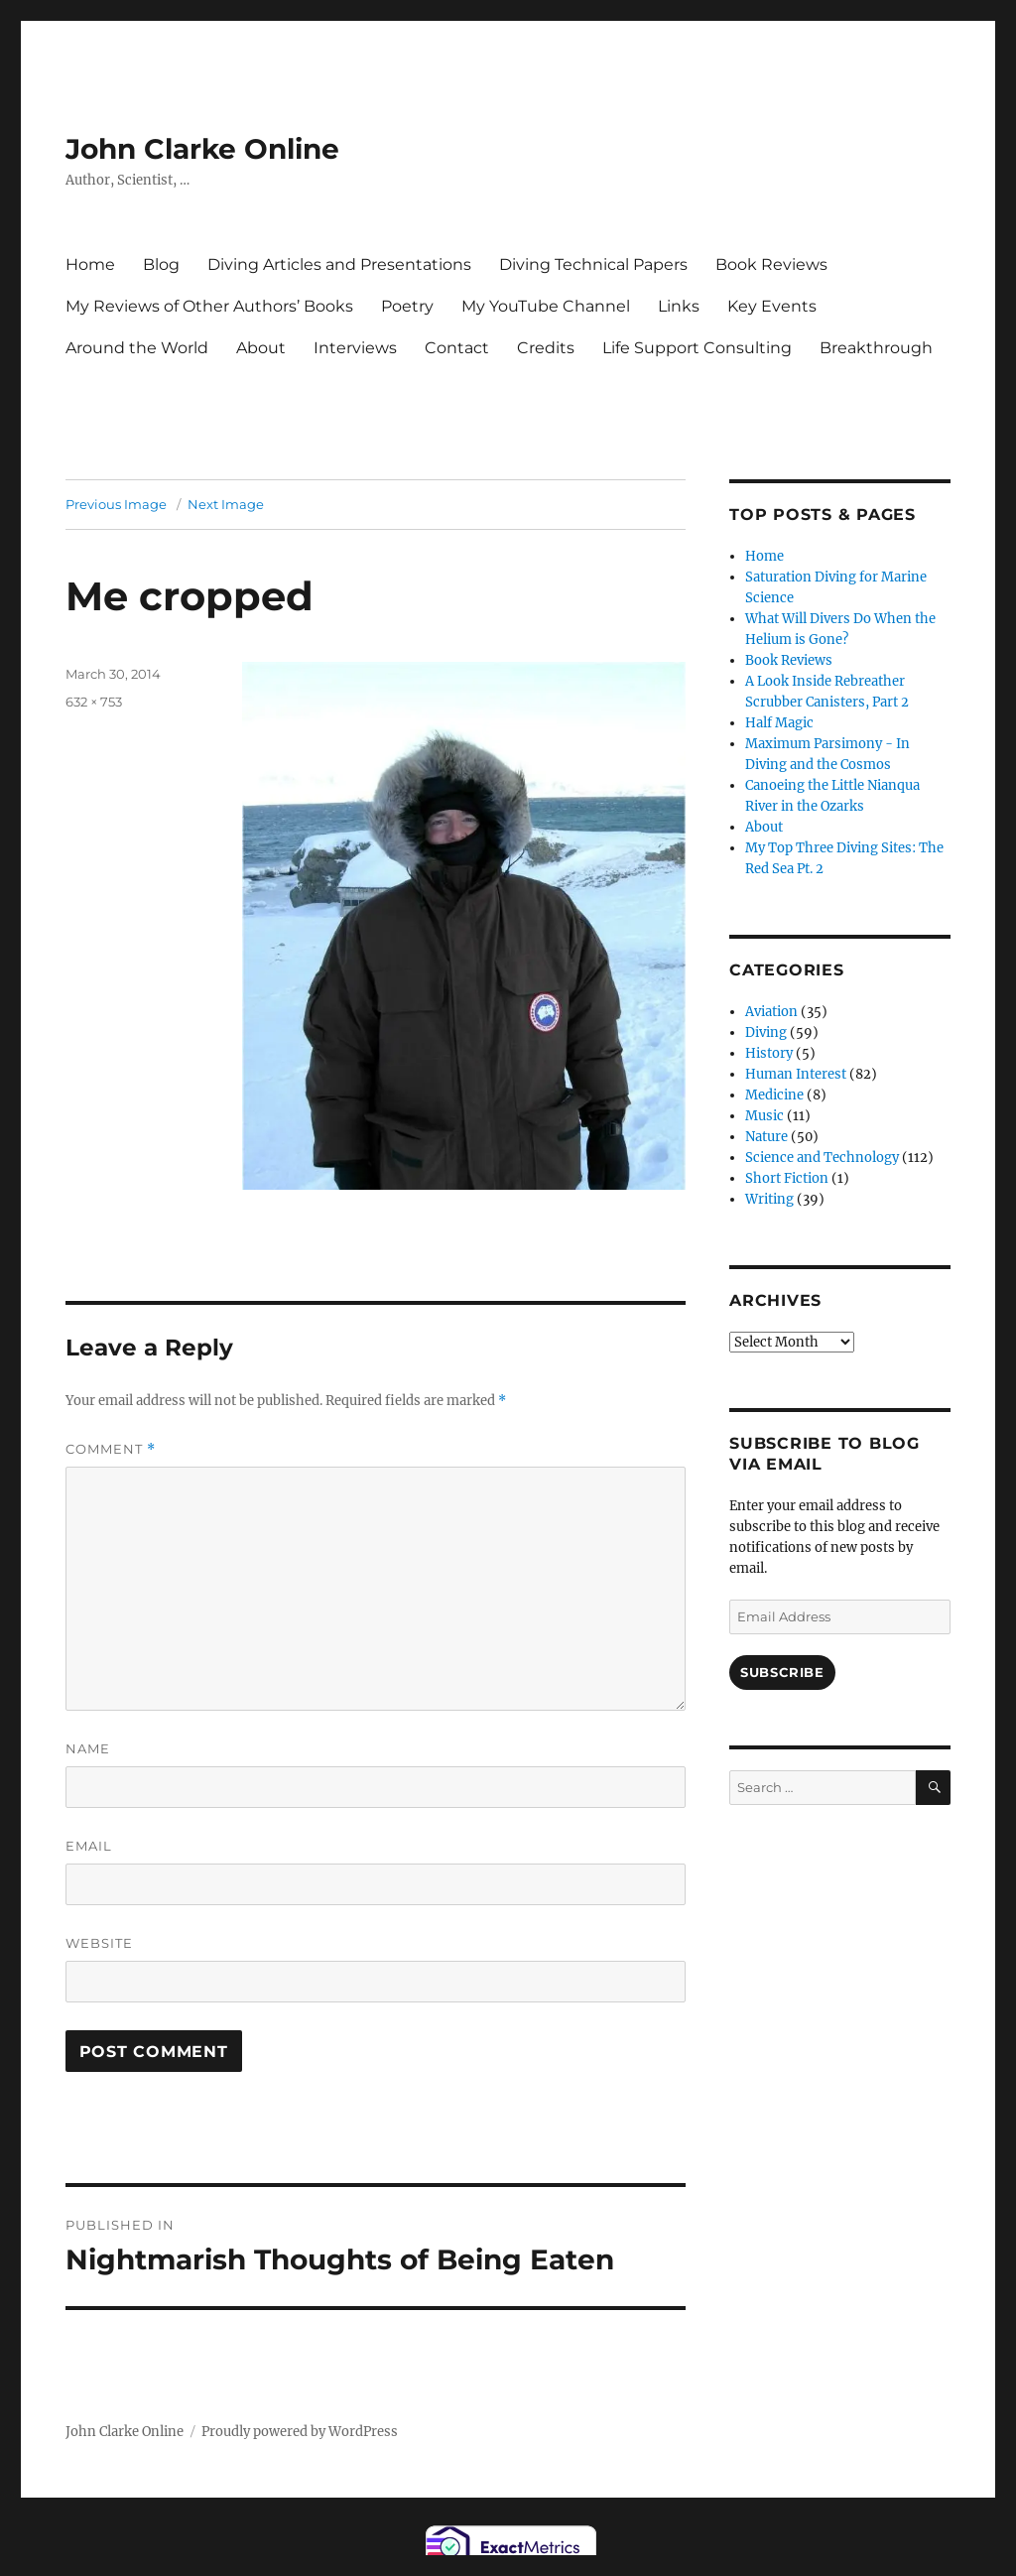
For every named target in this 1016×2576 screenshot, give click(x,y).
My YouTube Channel (545, 306)
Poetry (407, 306)
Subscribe (782, 1672)
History (769, 1053)
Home (90, 264)
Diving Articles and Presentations (339, 264)
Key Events (772, 306)
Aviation (771, 1011)
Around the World (136, 347)
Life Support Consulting (697, 347)
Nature (766, 1136)
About (261, 347)
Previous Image (116, 504)
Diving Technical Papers (593, 264)
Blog (161, 264)
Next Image (226, 504)
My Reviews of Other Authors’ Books (209, 306)
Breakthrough (876, 347)
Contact (457, 347)
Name (87, 1748)
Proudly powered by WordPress (299, 2431)
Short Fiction (786, 1178)
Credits (545, 347)
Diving (766, 1032)
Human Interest (795, 1074)
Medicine (774, 1095)
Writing (769, 1199)
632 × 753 (93, 701)
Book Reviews (771, 264)
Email (88, 1846)
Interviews (355, 347)
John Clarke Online (202, 149)
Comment (110, 1449)
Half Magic (779, 722)
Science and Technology (822, 1157)
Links (678, 306)
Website (99, 1943)
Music (764, 1115)
